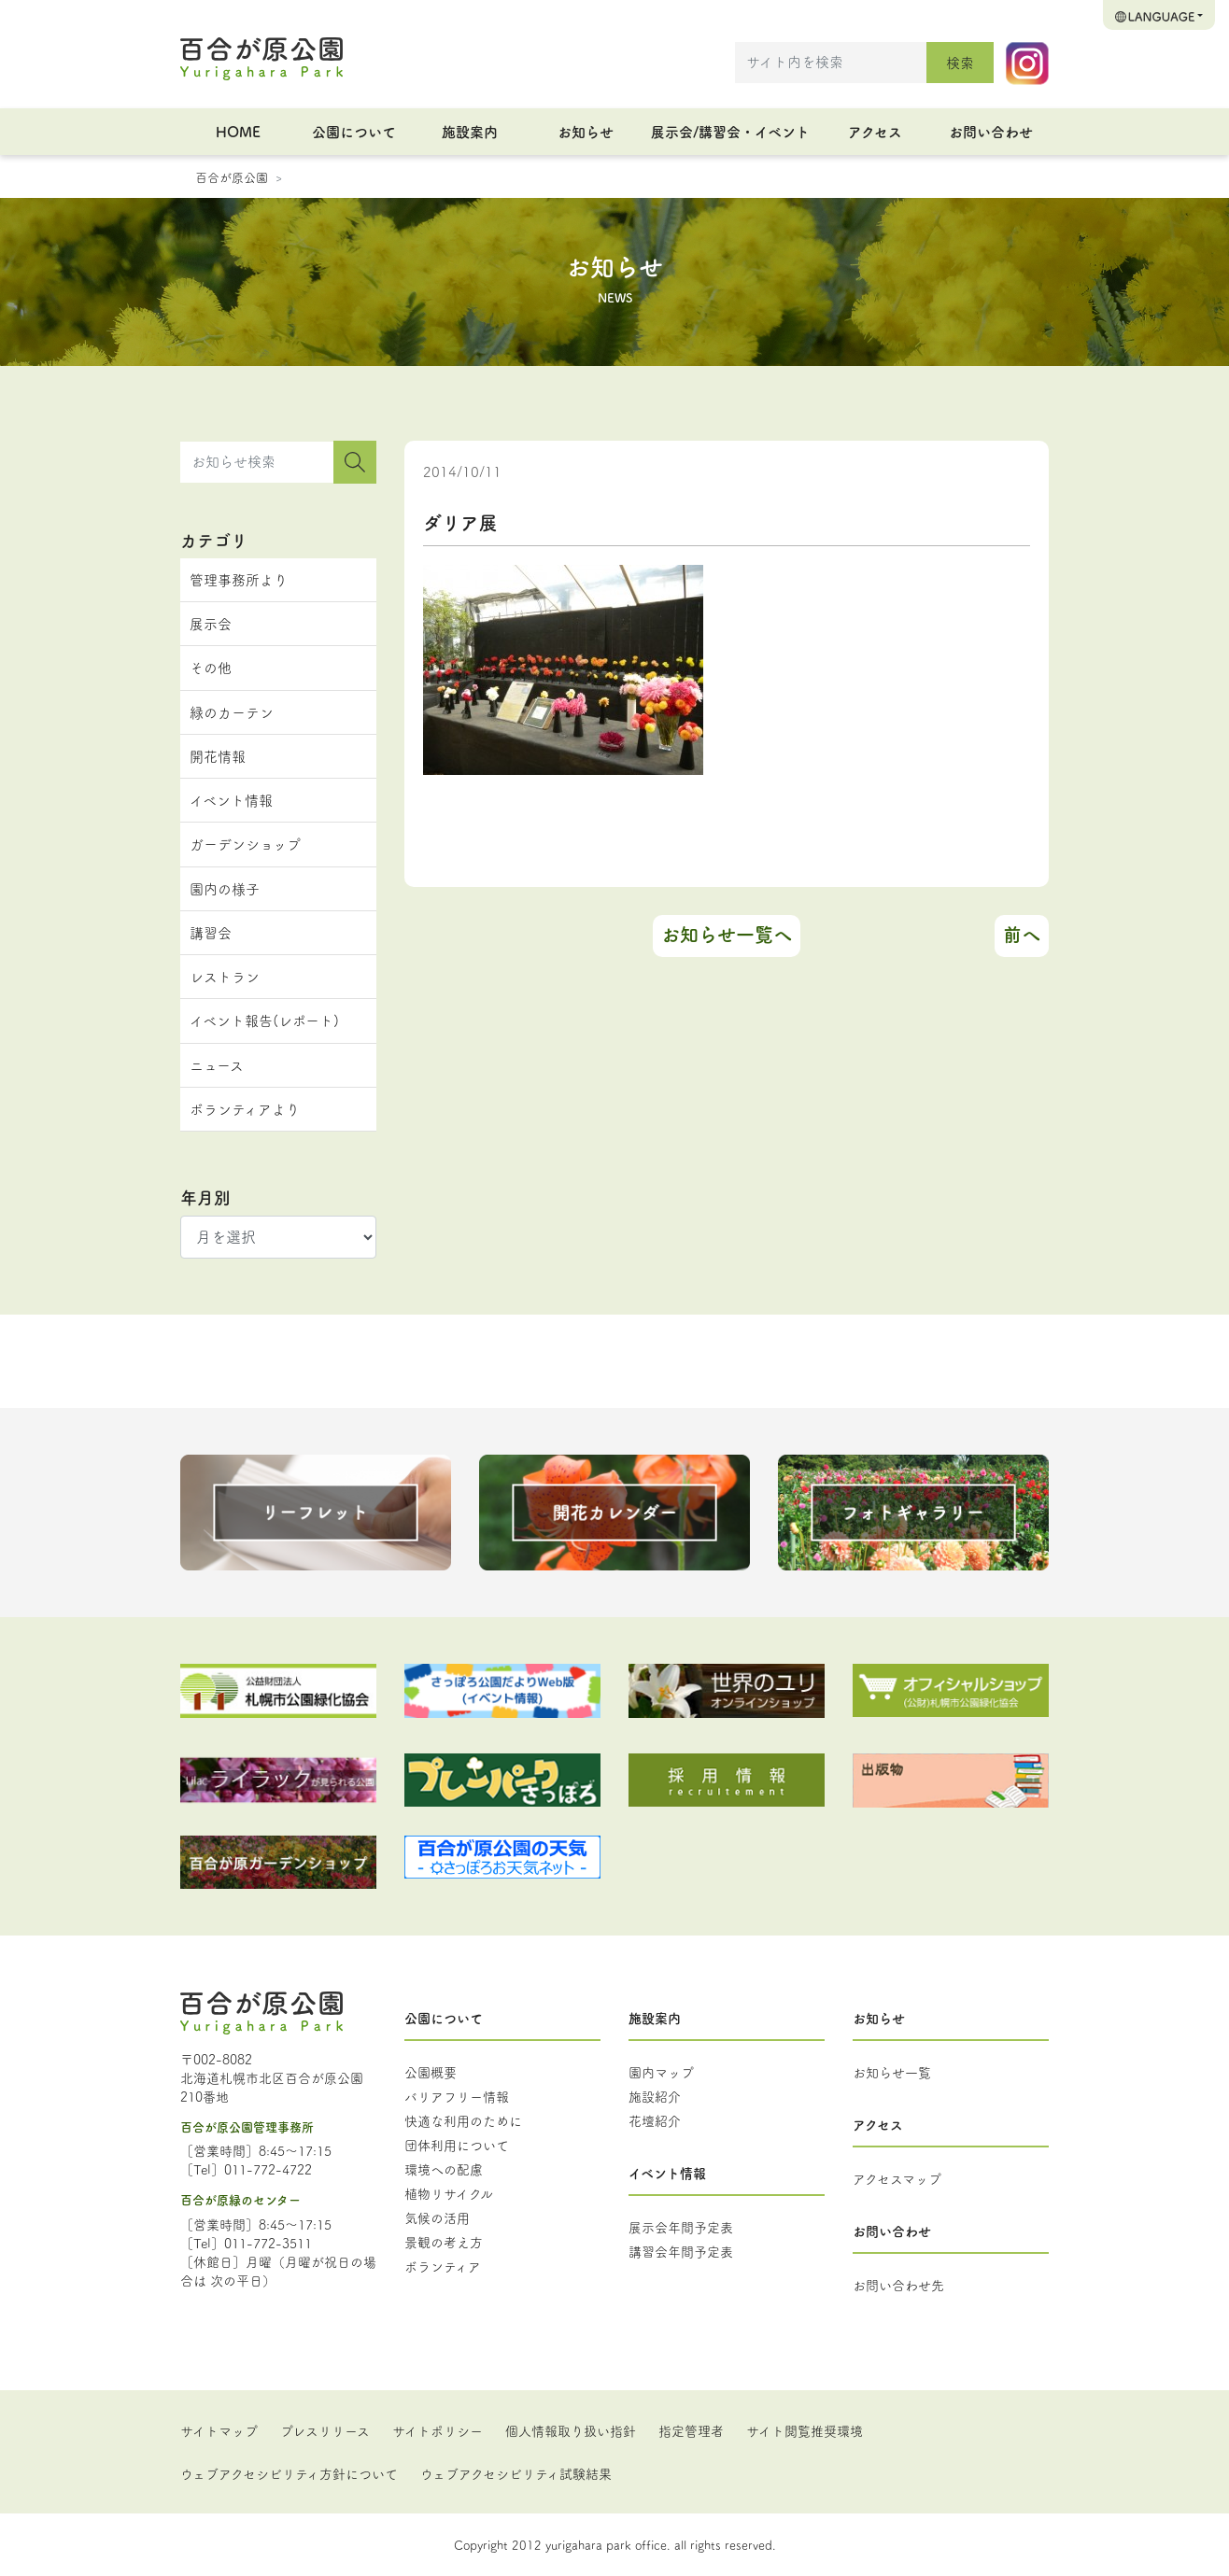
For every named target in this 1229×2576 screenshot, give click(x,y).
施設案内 (470, 131)
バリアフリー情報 (456, 2096)
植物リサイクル (448, 2193)
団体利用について (456, 2144)
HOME (238, 131)
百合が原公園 (231, 176)
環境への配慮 (443, 2169)
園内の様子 (225, 888)
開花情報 (218, 756)
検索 (960, 62)
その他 (211, 667)
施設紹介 (655, 2096)
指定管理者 (691, 2430)
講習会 (211, 932)
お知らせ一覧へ (726, 934)
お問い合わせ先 (898, 2284)
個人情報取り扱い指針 (570, 2430)
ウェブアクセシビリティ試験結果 (516, 2473)
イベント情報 (231, 799)
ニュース (217, 1065)
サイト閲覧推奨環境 (804, 2430)
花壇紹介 (655, 2120)
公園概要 (430, 2071)
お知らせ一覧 (892, 2071)
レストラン (225, 976)
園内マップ (661, 2071)
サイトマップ (219, 2430)
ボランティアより (245, 1109)
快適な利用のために (463, 2120)
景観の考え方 (443, 2241)
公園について (354, 131)
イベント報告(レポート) (264, 1020)
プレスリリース (325, 2430)
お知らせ (586, 131)
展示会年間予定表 (681, 2226)
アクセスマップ (897, 2178)
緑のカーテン (232, 712)
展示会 (211, 623)
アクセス (875, 131)
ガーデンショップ (245, 843)
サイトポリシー (437, 2430)
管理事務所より (239, 579)
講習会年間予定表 (681, 2251)
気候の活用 (437, 2217)
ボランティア (442, 2266)
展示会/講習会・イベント (730, 131)
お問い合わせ (991, 131)
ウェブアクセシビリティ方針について (289, 2473)
